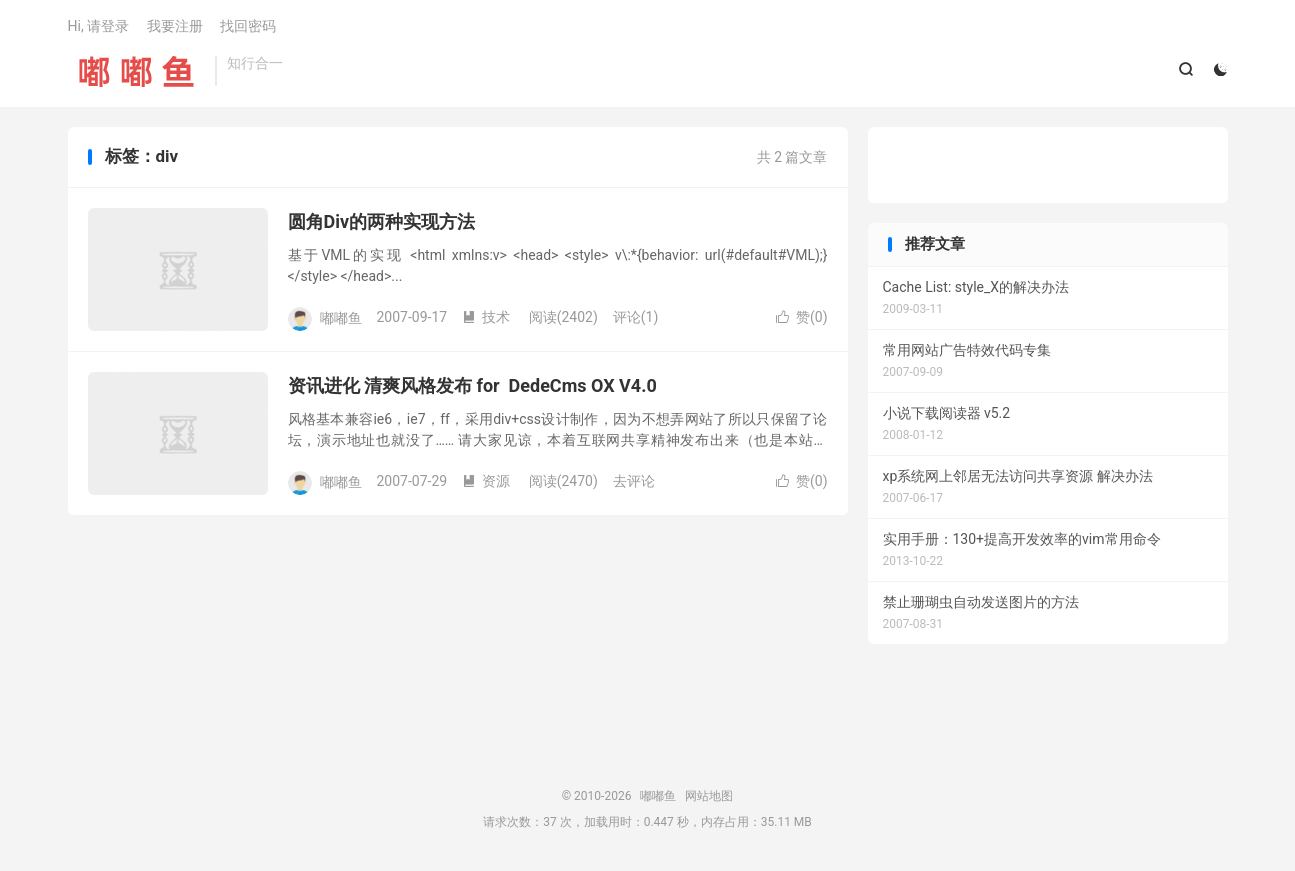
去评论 (634, 481)
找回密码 (248, 26)
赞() (802, 317)
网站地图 (709, 796)
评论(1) (636, 317)
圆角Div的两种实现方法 (382, 221)
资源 (486, 481)
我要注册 (175, 26)
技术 (486, 317)
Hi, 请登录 (99, 26)
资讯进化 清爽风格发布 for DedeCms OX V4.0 (472, 385)
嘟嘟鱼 (136, 71)
